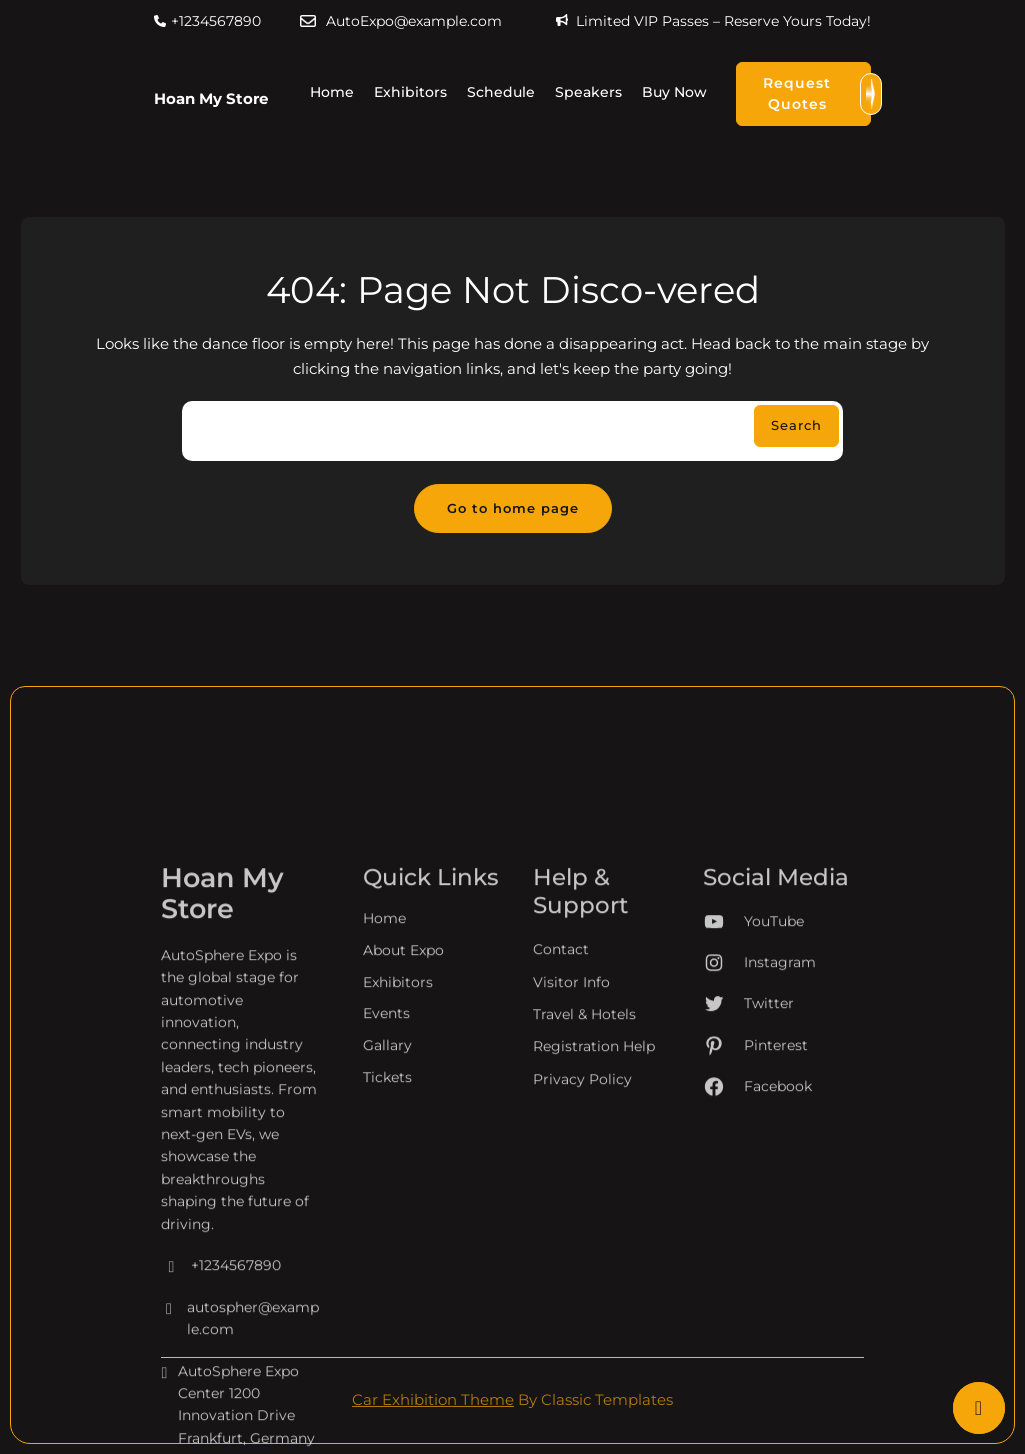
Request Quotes (817, 94)
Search (796, 425)
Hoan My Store (211, 98)
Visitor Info (571, 1151)
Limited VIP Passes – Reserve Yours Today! (723, 21)
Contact (561, 1118)
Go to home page (513, 508)
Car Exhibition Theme (433, 1399)
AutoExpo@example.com (414, 21)
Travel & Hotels (584, 1183)
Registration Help (594, 1215)
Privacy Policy (582, 1248)
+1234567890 (216, 21)
